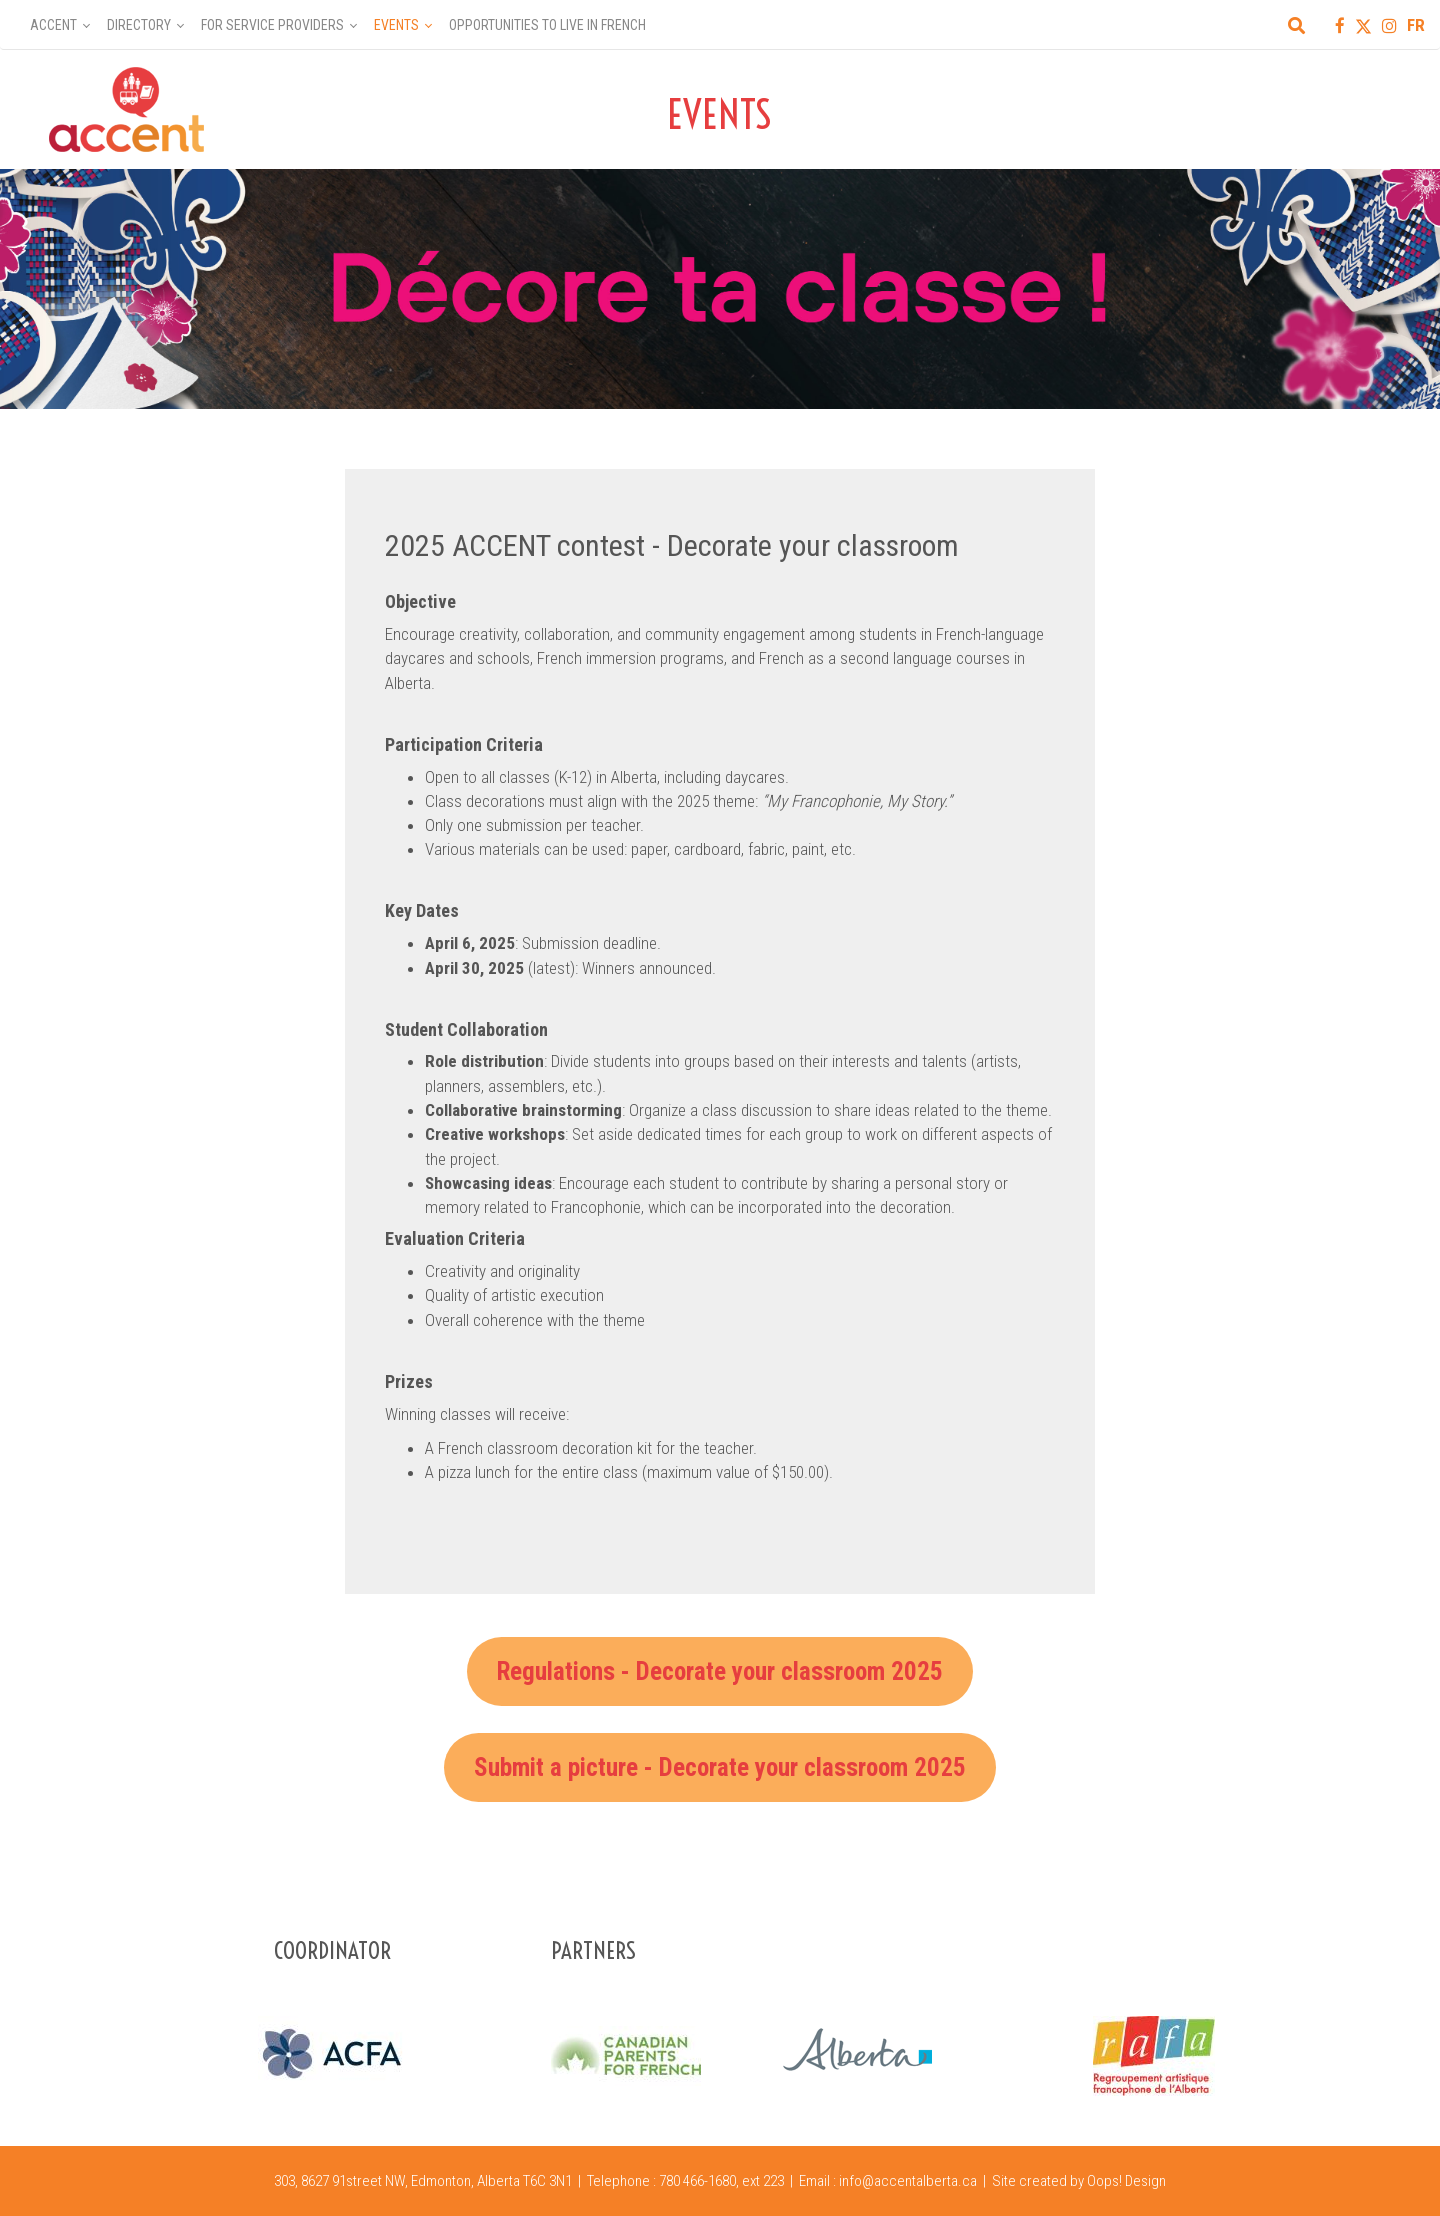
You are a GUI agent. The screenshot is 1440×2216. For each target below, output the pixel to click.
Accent (53, 25)
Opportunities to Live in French (547, 25)
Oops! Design (1126, 2181)
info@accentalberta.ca (908, 2181)
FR (1416, 25)
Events (396, 25)
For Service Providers (272, 25)
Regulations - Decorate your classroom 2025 (720, 1671)
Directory (139, 25)
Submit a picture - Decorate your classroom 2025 (720, 1767)
